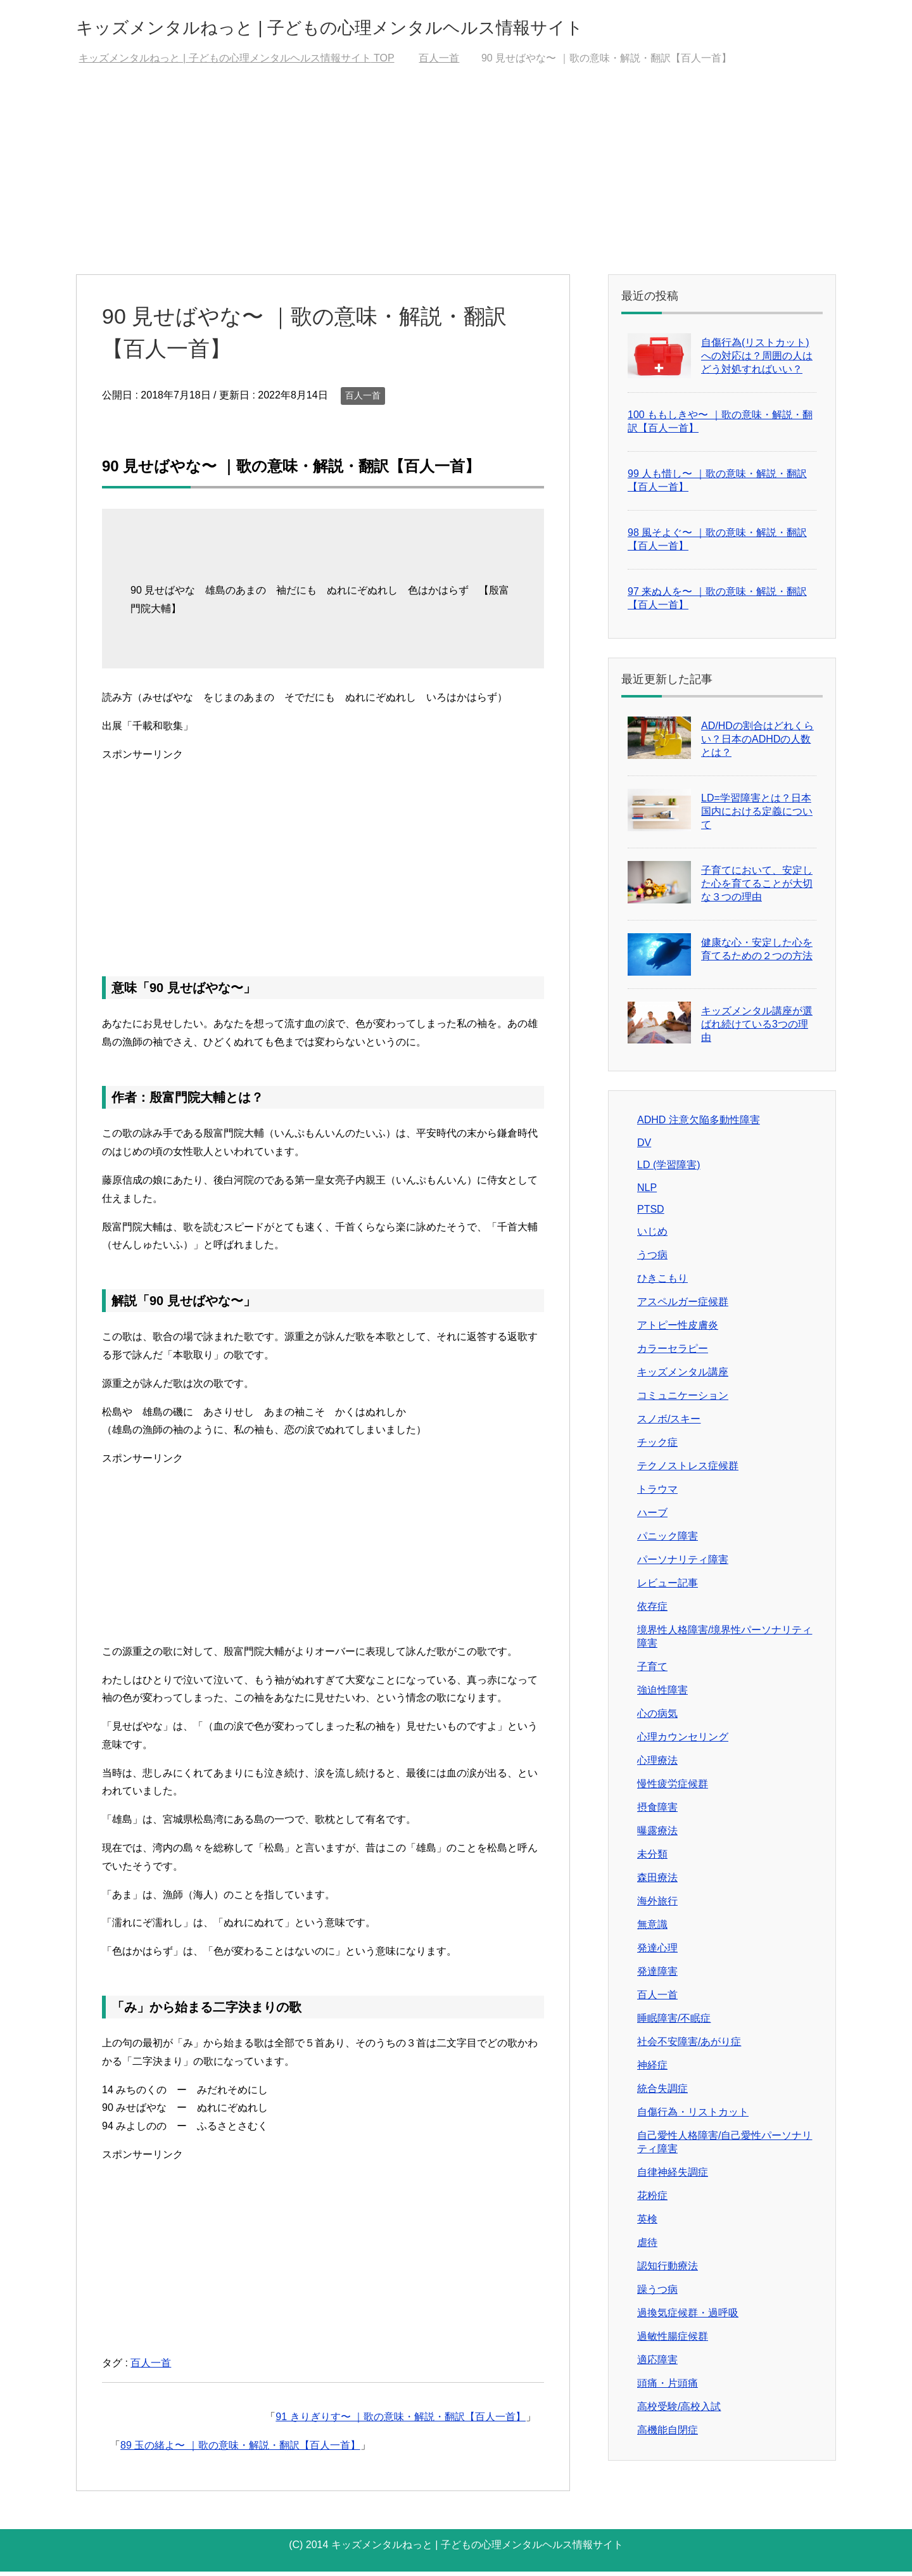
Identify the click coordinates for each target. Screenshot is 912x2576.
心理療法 (657, 1764)
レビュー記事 (667, 1587)
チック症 (657, 1446)
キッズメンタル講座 (682, 1376)
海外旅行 (657, 1905)
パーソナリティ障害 (682, 1564)
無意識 (652, 1928)
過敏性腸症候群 (672, 2340)
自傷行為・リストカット (693, 2116)
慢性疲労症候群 (672, 1788)
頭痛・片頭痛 (667, 2387)
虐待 (647, 2246)
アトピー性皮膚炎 (677, 1329)
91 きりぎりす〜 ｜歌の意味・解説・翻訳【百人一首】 (401, 2421)
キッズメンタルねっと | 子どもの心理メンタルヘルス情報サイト (411, 28)
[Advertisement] (456, 183)
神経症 (652, 2069)
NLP (647, 1192)
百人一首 (363, 400)
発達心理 (657, 1952)
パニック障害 (667, 1540)
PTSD (650, 1213)
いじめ (652, 1235)
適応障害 (657, 2364)
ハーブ (652, 1517)
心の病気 (657, 1717)
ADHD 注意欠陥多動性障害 (698, 1124)
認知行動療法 (667, 2270)
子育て (652, 1671)
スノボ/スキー (668, 1423)
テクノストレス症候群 (687, 1470)
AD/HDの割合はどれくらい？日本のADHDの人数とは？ (757, 743)
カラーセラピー (672, 1353)
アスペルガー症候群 (682, 1306)
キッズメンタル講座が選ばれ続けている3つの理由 (757, 1028)
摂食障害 (657, 1811)
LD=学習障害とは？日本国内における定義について (757, 815)
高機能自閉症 (667, 2434)
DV (644, 1147)
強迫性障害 (662, 1694)
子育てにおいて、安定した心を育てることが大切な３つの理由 (757, 888)
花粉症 (652, 2200)
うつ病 (652, 1259)
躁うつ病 (657, 2293)
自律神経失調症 (672, 2176)
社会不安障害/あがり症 (689, 2046)
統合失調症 (662, 2093)
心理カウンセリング (682, 1741)
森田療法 (657, 1882)
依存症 (652, 1610)
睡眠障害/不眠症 (674, 2022)
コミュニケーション (682, 1399)
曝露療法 (657, 1835)
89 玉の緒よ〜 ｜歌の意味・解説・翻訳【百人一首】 (240, 2449)
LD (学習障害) (668, 1169)
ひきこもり (662, 1282)
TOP (236, 62)
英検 (647, 2223)
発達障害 (657, 1975)
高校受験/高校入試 (679, 2411)
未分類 (652, 1858)
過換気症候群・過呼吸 (687, 2317)
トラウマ (657, 1493)
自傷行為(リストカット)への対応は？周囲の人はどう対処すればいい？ (757, 360)
